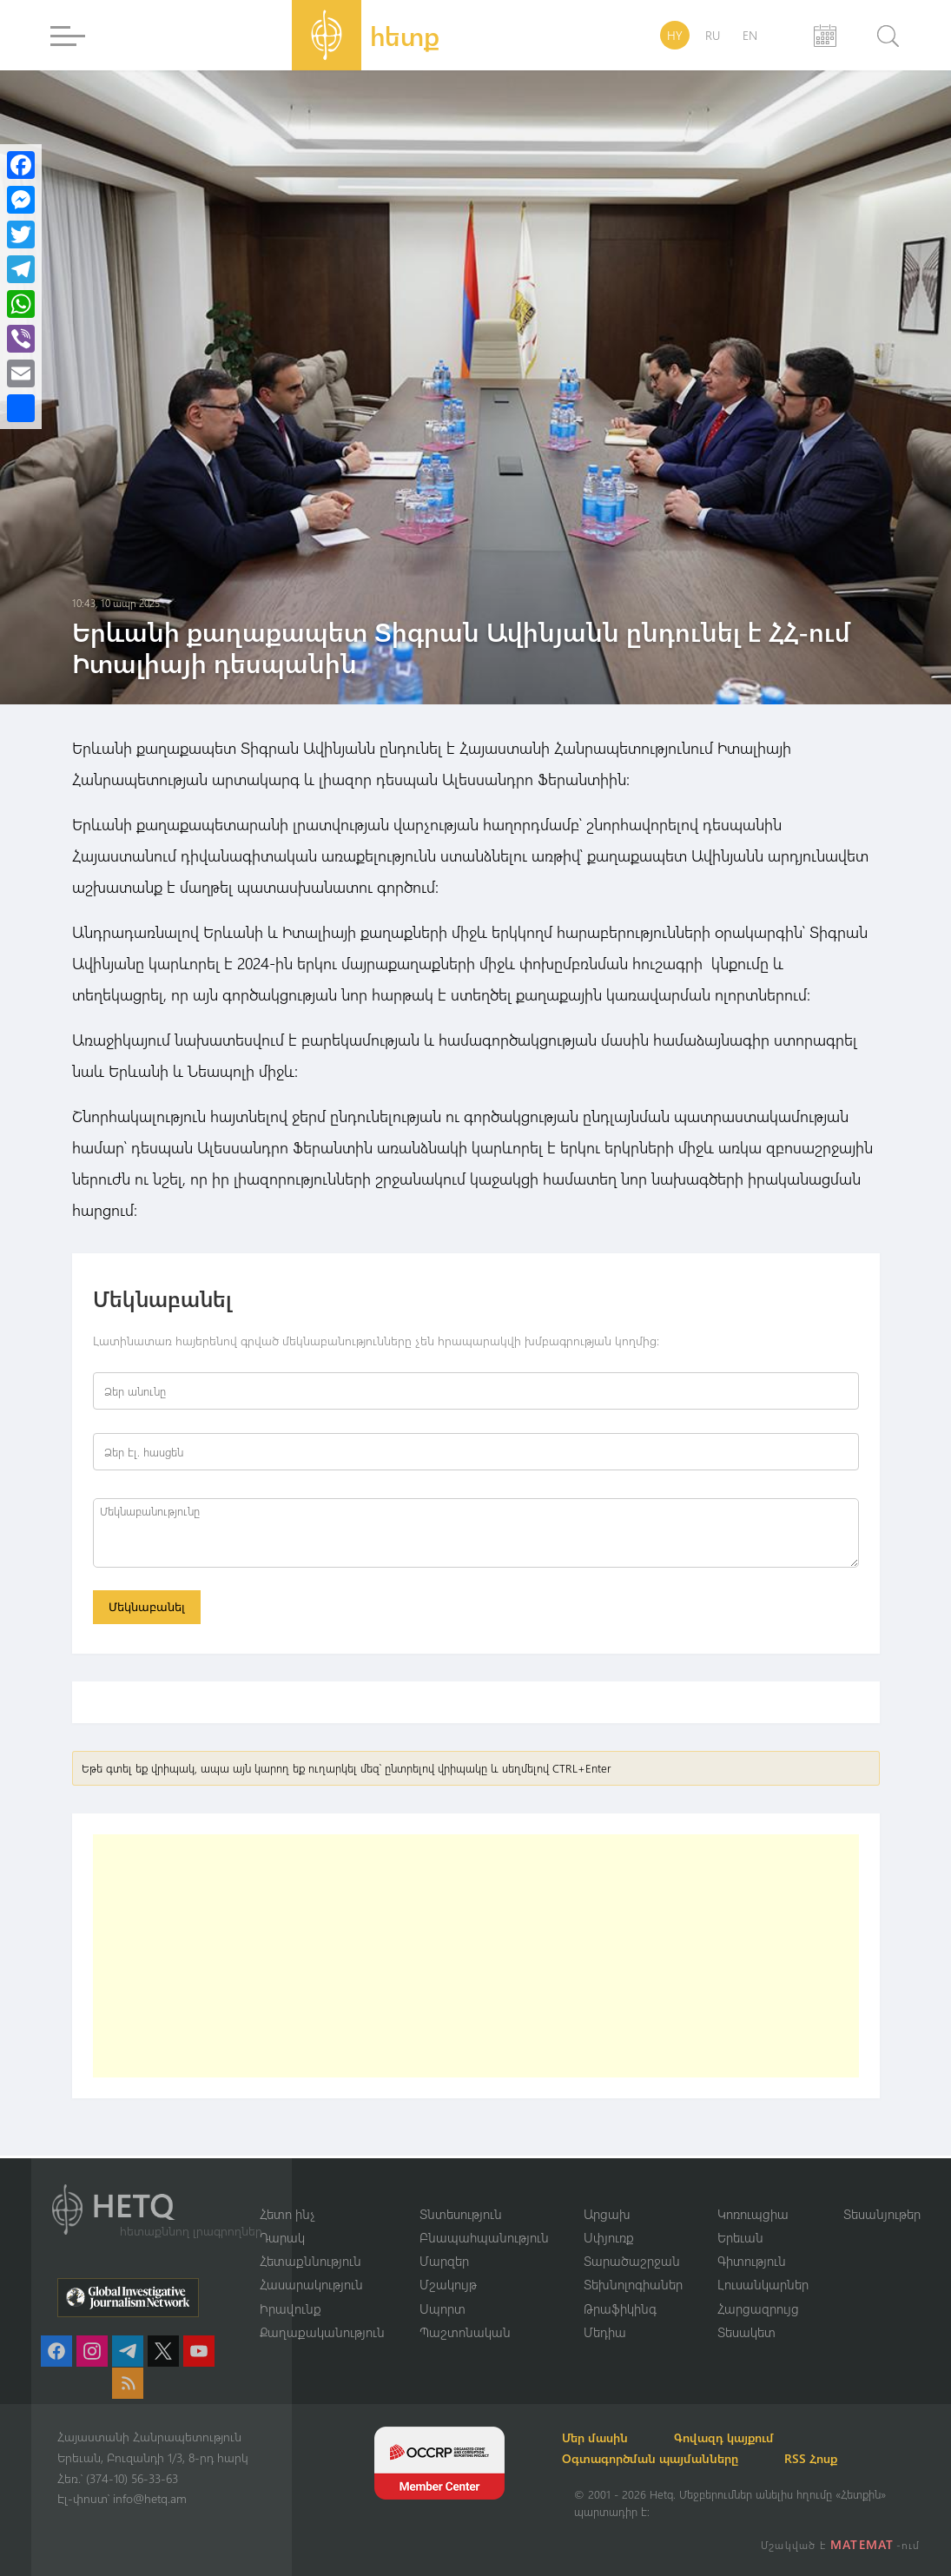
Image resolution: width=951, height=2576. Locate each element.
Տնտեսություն (460, 2212)
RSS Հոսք (832, 2458)
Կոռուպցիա (753, 2212)
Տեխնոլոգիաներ (633, 2284)
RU (712, 35)
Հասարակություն (311, 2284)
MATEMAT (863, 2544)
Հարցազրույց (758, 2307)
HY (675, 35)
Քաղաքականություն (322, 2332)
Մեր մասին (607, 2437)
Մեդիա (605, 2332)
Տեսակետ (746, 2332)
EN (750, 35)
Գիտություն (751, 2260)
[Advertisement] (476, 1958)
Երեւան (740, 2236)
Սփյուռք (609, 2236)
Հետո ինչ (287, 2212)
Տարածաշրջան (632, 2260)
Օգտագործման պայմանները (662, 2458)
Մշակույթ (448, 2284)
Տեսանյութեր (882, 2212)
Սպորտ (442, 2307)
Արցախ (607, 2212)
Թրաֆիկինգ (620, 2307)
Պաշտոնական (465, 2332)
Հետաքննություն (310, 2260)
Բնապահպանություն (484, 2236)
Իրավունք (290, 2307)
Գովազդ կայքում (746, 2437)
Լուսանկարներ (763, 2284)
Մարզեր (444, 2260)
